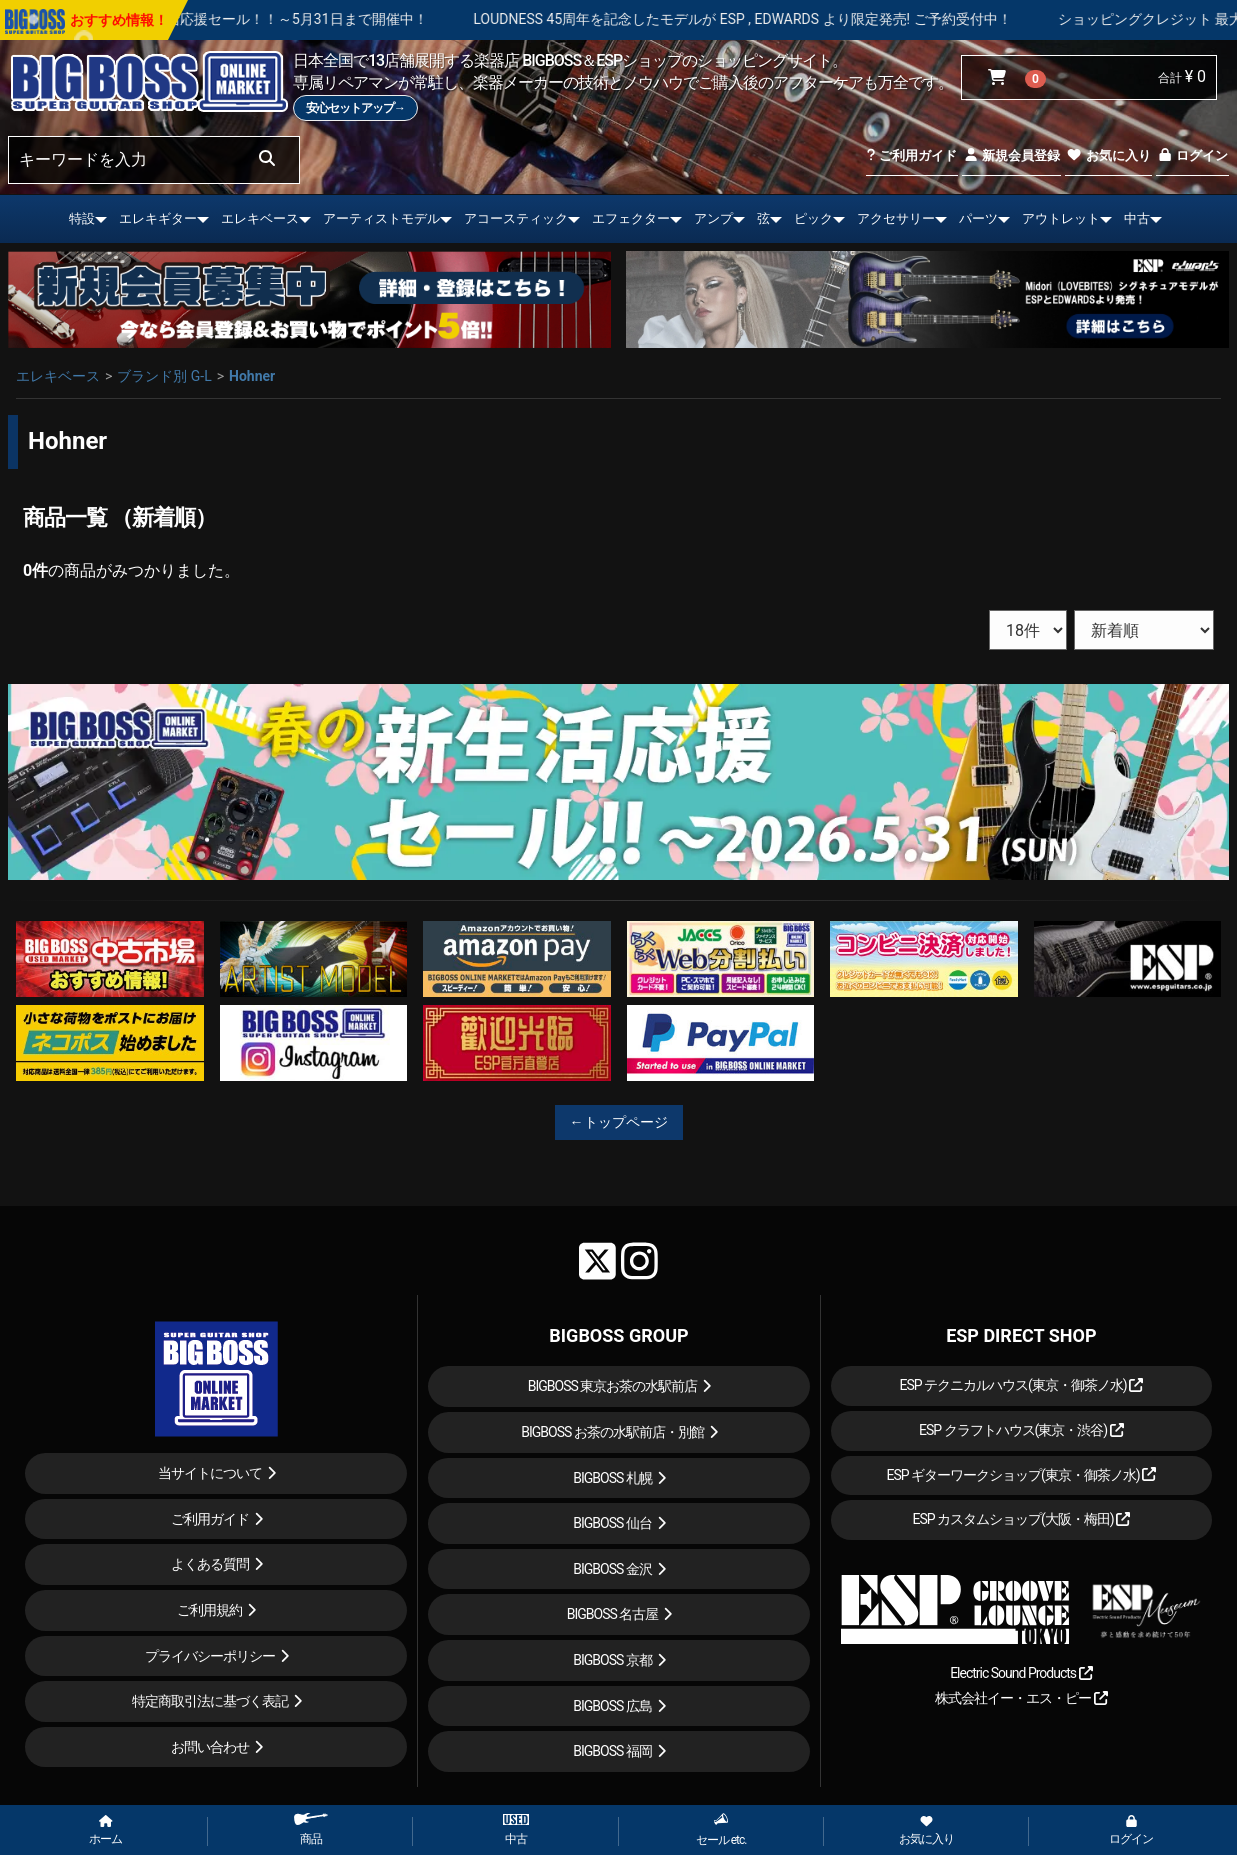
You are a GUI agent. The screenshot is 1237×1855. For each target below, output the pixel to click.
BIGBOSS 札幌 (612, 1478)
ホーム (105, 1831)
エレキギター (158, 218)
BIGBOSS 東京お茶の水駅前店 (613, 1386)
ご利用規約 (209, 1610)
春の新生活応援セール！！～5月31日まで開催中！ (334, 19)
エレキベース (260, 218)
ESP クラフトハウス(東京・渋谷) (1021, 1430)
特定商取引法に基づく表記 (210, 1701)
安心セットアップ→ (355, 108)
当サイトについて (210, 1473)
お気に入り (1108, 155)
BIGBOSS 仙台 (612, 1523)
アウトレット (1061, 218)
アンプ (713, 218)
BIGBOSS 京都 (612, 1660)
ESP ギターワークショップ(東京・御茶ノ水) (1021, 1475)
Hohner (252, 376)
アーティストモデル (381, 218)
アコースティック (516, 218)
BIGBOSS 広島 (612, 1706)
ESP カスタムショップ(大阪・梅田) (1021, 1519)
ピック (813, 218)
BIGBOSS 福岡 (612, 1751)
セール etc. (721, 1829)
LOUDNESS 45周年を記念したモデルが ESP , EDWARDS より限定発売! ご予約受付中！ (808, 19)
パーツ (978, 218)
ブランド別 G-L (164, 376)
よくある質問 (210, 1564)
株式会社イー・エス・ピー (1021, 1698)
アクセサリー (896, 218)
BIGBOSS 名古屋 (613, 1614)
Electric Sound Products (1021, 1673)
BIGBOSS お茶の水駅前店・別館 (612, 1432)
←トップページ (619, 1122)
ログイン (1192, 155)
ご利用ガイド (911, 155)
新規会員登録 (1011, 155)
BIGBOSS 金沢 (612, 1569)
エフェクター (631, 218)
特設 (82, 218)
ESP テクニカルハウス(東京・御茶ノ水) (1021, 1385)
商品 (311, 1829)
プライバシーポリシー (210, 1656)
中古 (1137, 218)
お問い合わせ (210, 1747)
